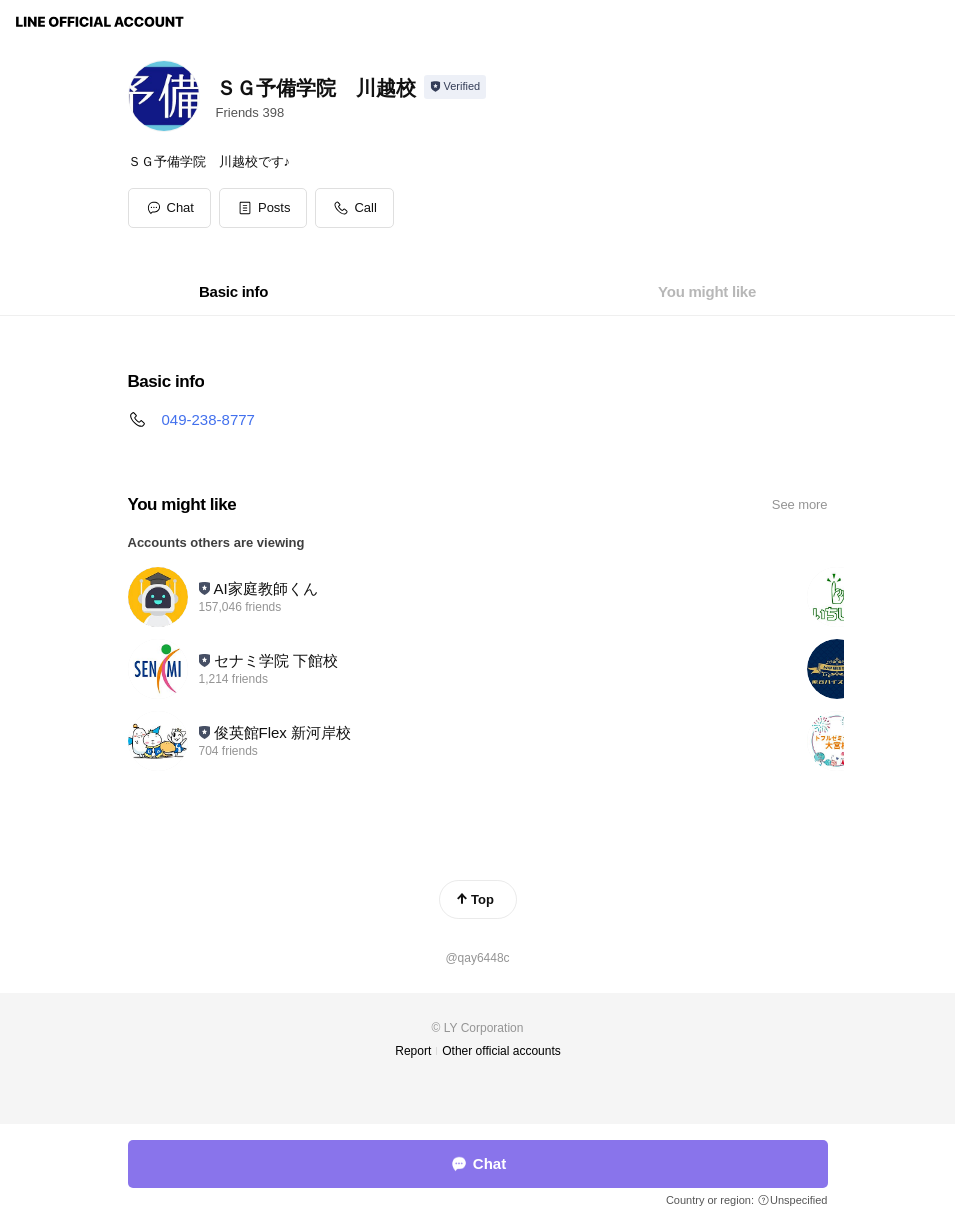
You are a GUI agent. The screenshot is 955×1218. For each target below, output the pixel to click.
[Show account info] (455, 87)
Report (413, 1051)
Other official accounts (501, 1051)
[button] (263, 208)
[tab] (233, 292)
